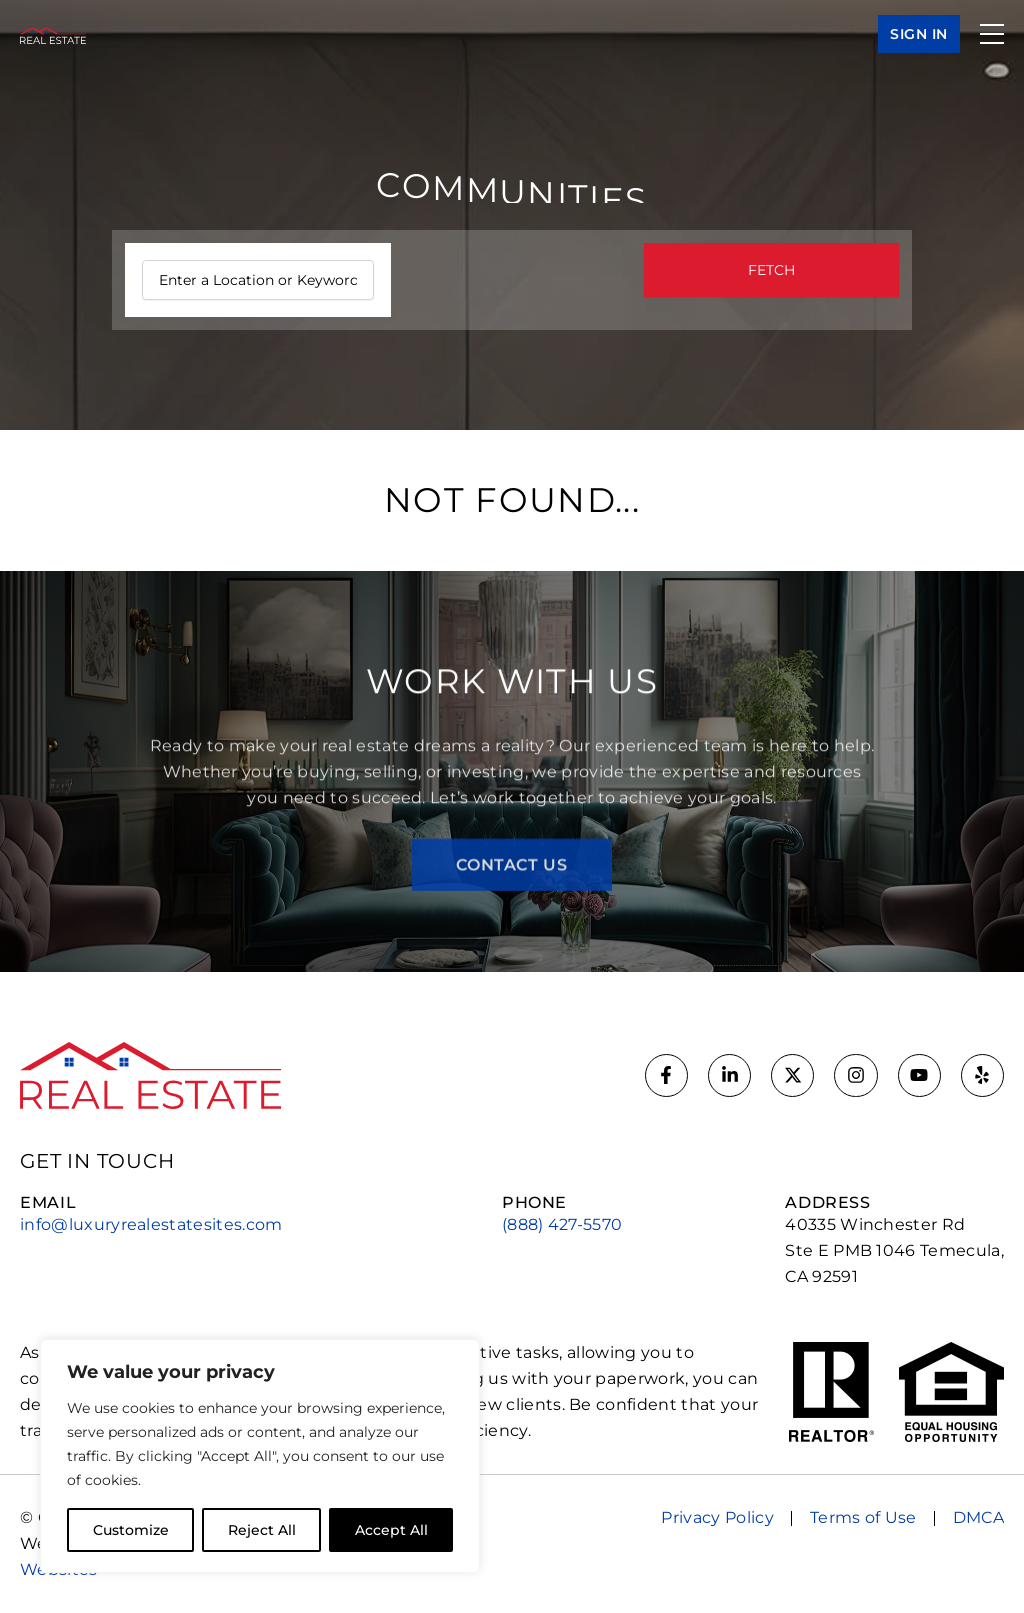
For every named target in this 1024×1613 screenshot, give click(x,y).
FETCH (771, 270)
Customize (131, 1530)
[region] (260, 1456)
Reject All (262, 1530)
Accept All (391, 1530)
